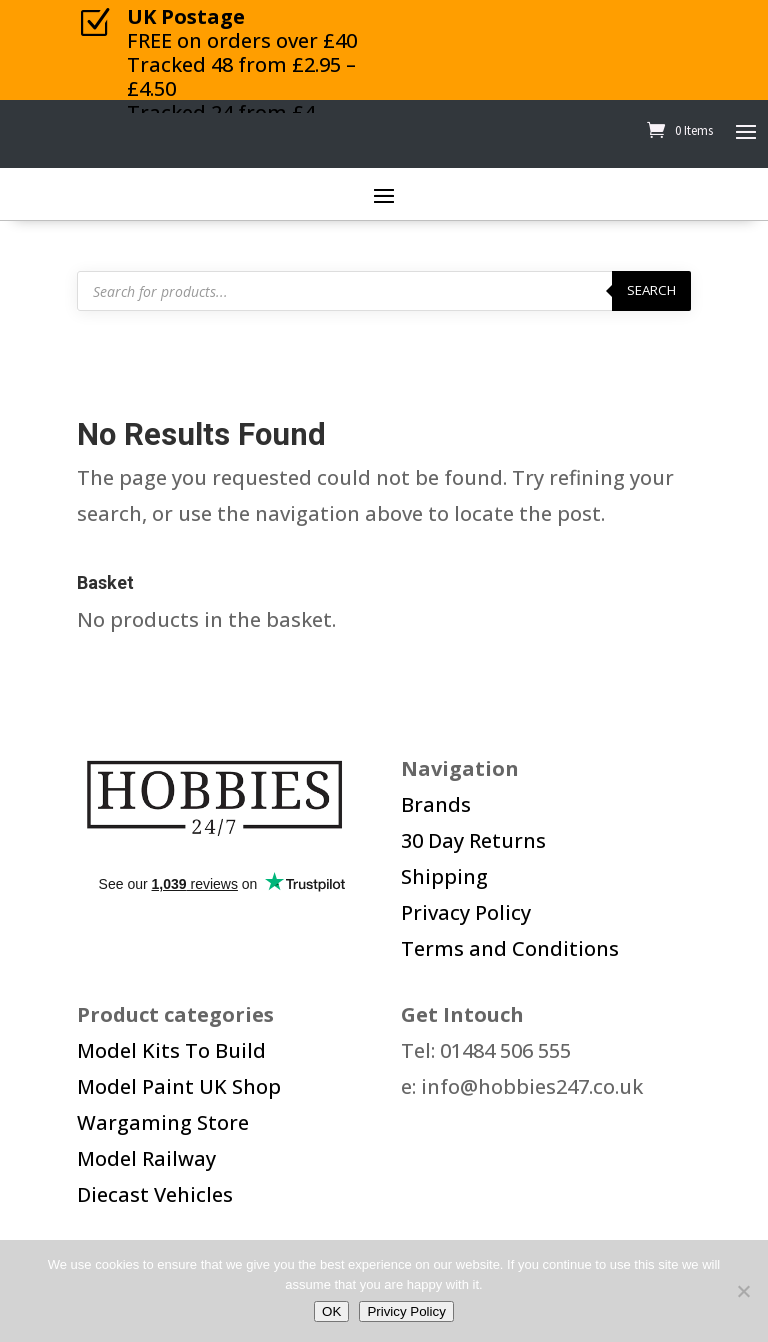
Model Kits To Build (171, 1050)
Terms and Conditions (510, 948)
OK (331, 1311)
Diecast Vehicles (155, 1194)
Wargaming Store (163, 1122)
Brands (436, 804)
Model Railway (146, 1158)
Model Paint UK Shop (179, 1086)
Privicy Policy (406, 1311)
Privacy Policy (466, 912)
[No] (743, 1291)
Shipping (444, 876)
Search (651, 290)
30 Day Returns (473, 840)
